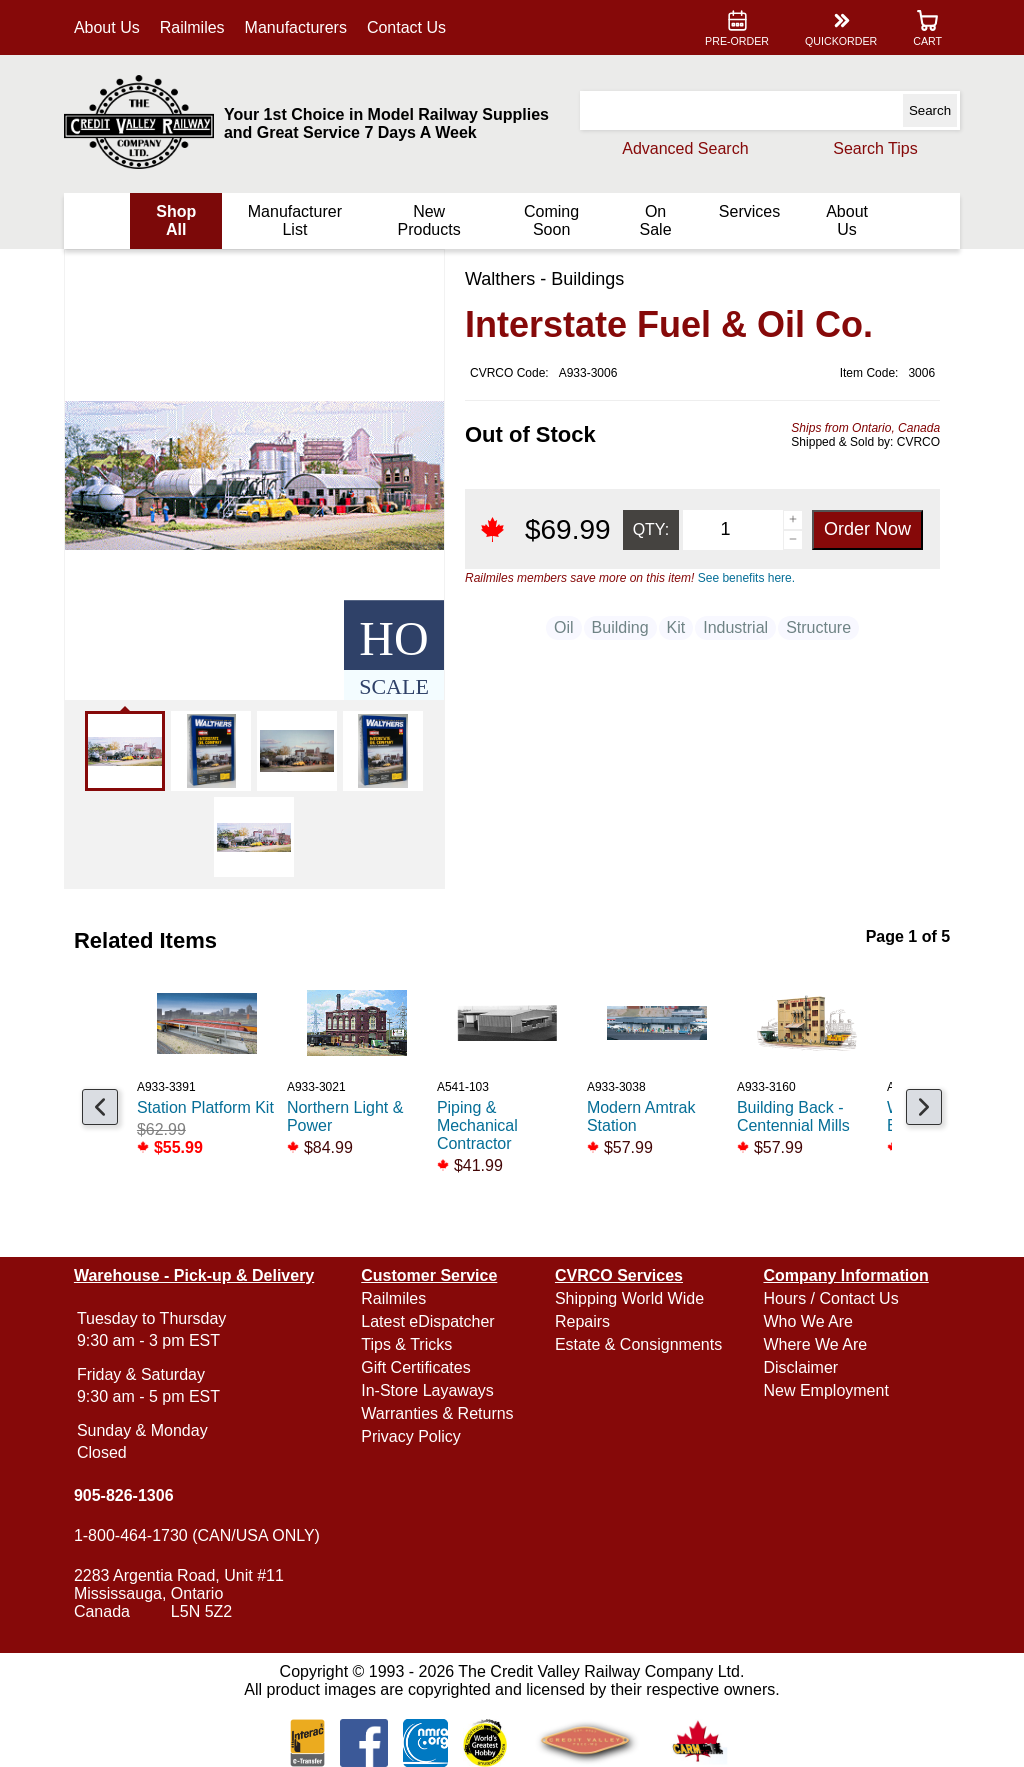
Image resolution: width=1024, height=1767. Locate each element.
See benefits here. (743, 578)
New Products (429, 220)
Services (747, 211)
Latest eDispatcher (428, 1321)
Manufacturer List (296, 220)
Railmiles (194, 27)
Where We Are (814, 1344)
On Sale (654, 220)
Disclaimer (799, 1367)
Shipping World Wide (629, 1298)
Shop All (178, 220)
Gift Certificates (416, 1367)
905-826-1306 (126, 1495)
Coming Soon (550, 220)
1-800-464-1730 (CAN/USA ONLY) (199, 1535)
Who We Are (807, 1321)
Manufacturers (298, 27)
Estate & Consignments (638, 1344)
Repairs (582, 1321)
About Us (109, 27)
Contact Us (408, 27)
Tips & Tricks (407, 1344)
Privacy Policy (412, 1436)
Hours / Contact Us (829, 1298)
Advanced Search (683, 148)
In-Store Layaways (428, 1390)
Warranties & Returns (438, 1413)
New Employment (824, 1390)
